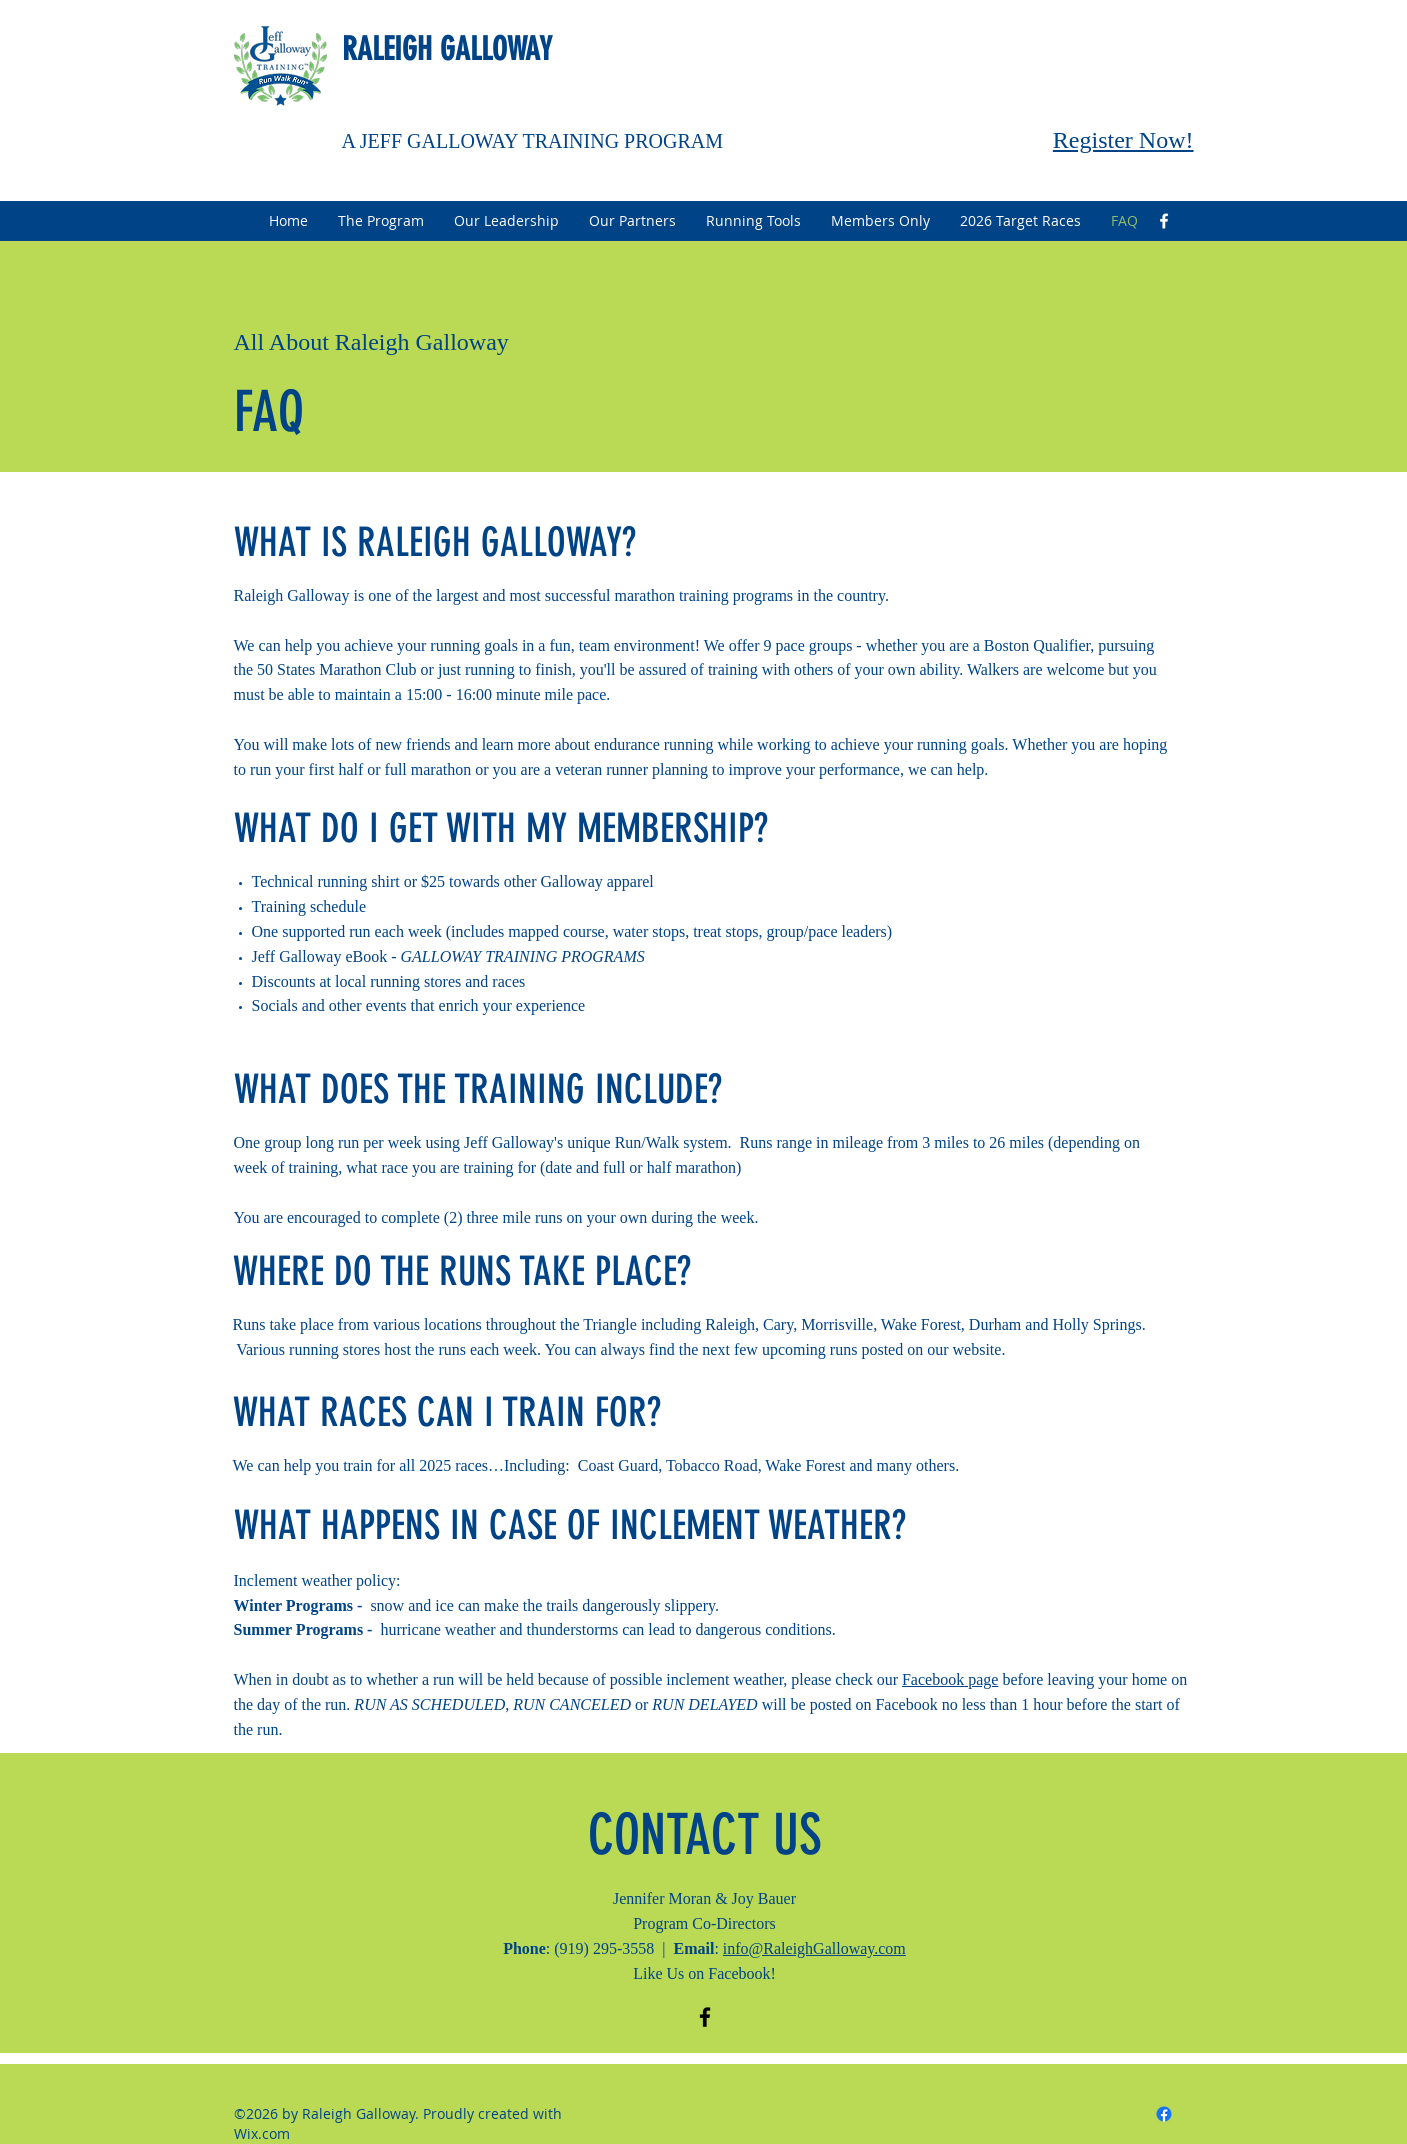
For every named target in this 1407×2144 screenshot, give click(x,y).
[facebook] (1164, 221)
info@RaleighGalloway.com (814, 1948)
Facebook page (950, 1679)
